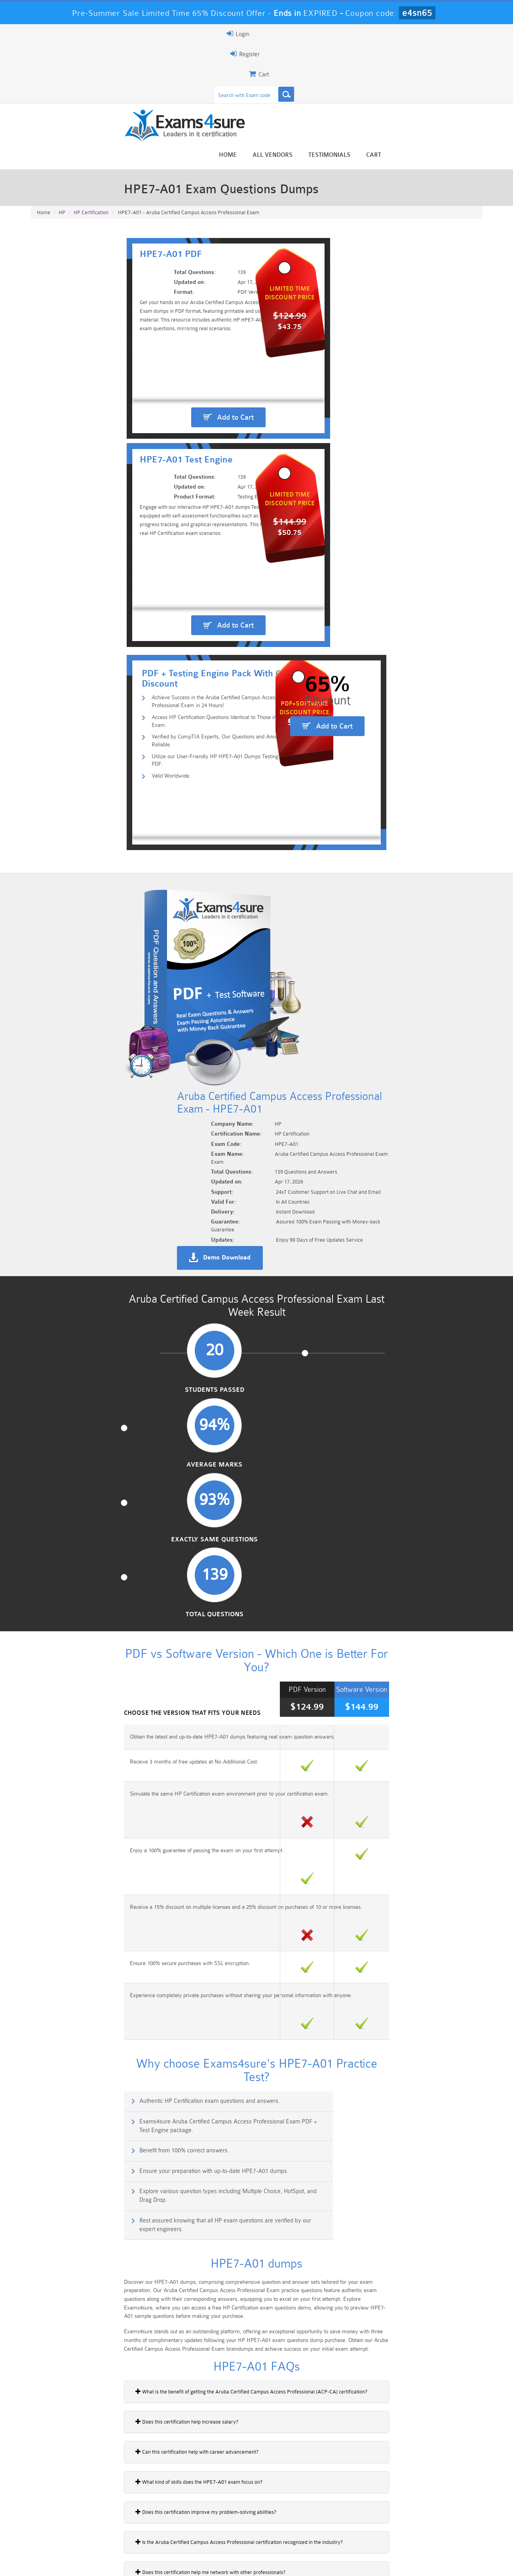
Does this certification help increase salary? (87, 1483)
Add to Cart (147, 301)
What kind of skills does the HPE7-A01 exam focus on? (99, 1544)
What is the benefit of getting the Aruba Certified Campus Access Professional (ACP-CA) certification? (152, 1453)
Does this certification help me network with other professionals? (111, 1634)
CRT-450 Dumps (369, 2515)
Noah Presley (254, 2445)
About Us (72, 2562)
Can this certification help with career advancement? (98, 1514)
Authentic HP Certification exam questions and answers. (115, 1211)
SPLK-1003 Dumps (294, 2529)
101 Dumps (143, 2515)
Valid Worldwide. (84, 422)
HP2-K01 (46, 2010)
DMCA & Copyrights (261, 2562)
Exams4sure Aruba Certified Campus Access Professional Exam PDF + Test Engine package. (371, 1216)
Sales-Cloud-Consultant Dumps (219, 2519)
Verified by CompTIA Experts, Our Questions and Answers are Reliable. (152, 397)
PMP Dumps (68, 2515)
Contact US (208, 2562)
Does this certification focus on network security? (94, 1724)
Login (431, 34)
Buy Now (451, 1932)
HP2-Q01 (46, 2037)
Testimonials (428, 64)
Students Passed (82, 819)
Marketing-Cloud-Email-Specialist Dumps (444, 2519)
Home (327, 64)
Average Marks (198, 819)
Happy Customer (254, 2459)
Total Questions (430, 819)
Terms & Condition (158, 2562)
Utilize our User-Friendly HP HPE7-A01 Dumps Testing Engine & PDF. (150, 410)
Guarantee (110, 2562)
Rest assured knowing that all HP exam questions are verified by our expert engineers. (371, 1284)
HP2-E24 (45, 1928)
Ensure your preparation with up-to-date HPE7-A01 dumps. (351, 1245)
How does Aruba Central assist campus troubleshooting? (102, 1784)
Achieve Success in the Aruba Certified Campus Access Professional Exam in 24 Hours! (173, 372)
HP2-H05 (46, 1983)
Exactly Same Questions (314, 819)
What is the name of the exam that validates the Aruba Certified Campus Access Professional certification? (157, 1754)
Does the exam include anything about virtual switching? (102, 1664)
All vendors (371, 64)
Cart (472, 64)
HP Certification (91, 135)
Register (390, 34)
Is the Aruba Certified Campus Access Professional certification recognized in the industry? (140, 1604)
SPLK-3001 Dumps (369, 2529)
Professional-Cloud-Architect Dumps (294, 2519)
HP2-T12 (45, 2065)
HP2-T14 (45, 2092)
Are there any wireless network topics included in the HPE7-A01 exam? (118, 1694)
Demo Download (292, 654)
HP (62, 135)
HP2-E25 (45, 1955)
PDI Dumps (143, 2529)
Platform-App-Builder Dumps (68, 2532)
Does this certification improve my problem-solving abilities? (106, 1574)
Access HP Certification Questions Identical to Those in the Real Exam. (151, 384)
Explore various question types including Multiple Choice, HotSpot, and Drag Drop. (140, 1284)
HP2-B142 (47, 2119)
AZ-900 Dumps (219, 2529)
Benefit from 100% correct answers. (90, 1245)
